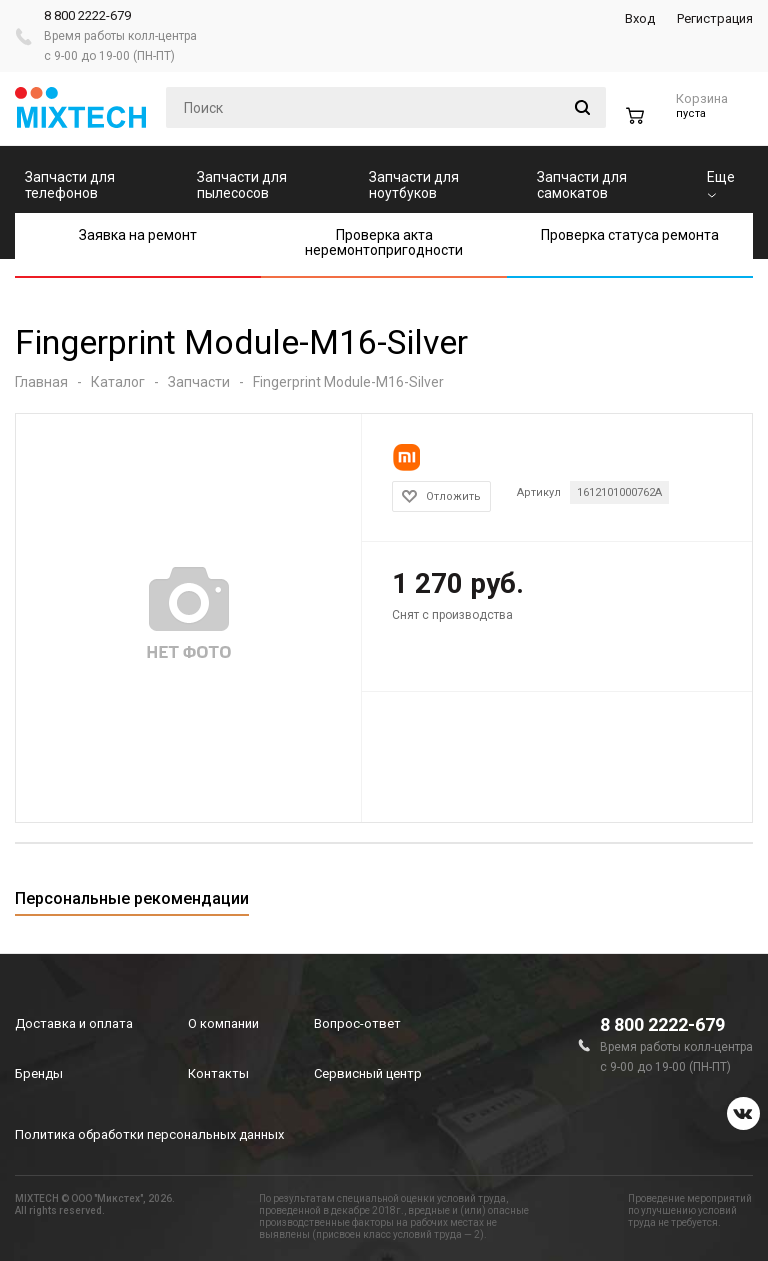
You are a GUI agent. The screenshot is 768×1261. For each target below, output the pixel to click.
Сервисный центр (368, 1073)
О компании (223, 1023)
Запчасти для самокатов (582, 185)
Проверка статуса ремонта (630, 235)
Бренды (39, 1073)
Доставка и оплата (74, 1023)
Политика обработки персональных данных (149, 1134)
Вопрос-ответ (357, 1023)
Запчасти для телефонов (70, 185)
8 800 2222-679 (87, 15)
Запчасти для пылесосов (242, 185)
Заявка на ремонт (138, 235)
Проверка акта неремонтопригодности (384, 242)
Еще (721, 183)
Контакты (218, 1073)
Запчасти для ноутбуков (414, 185)
